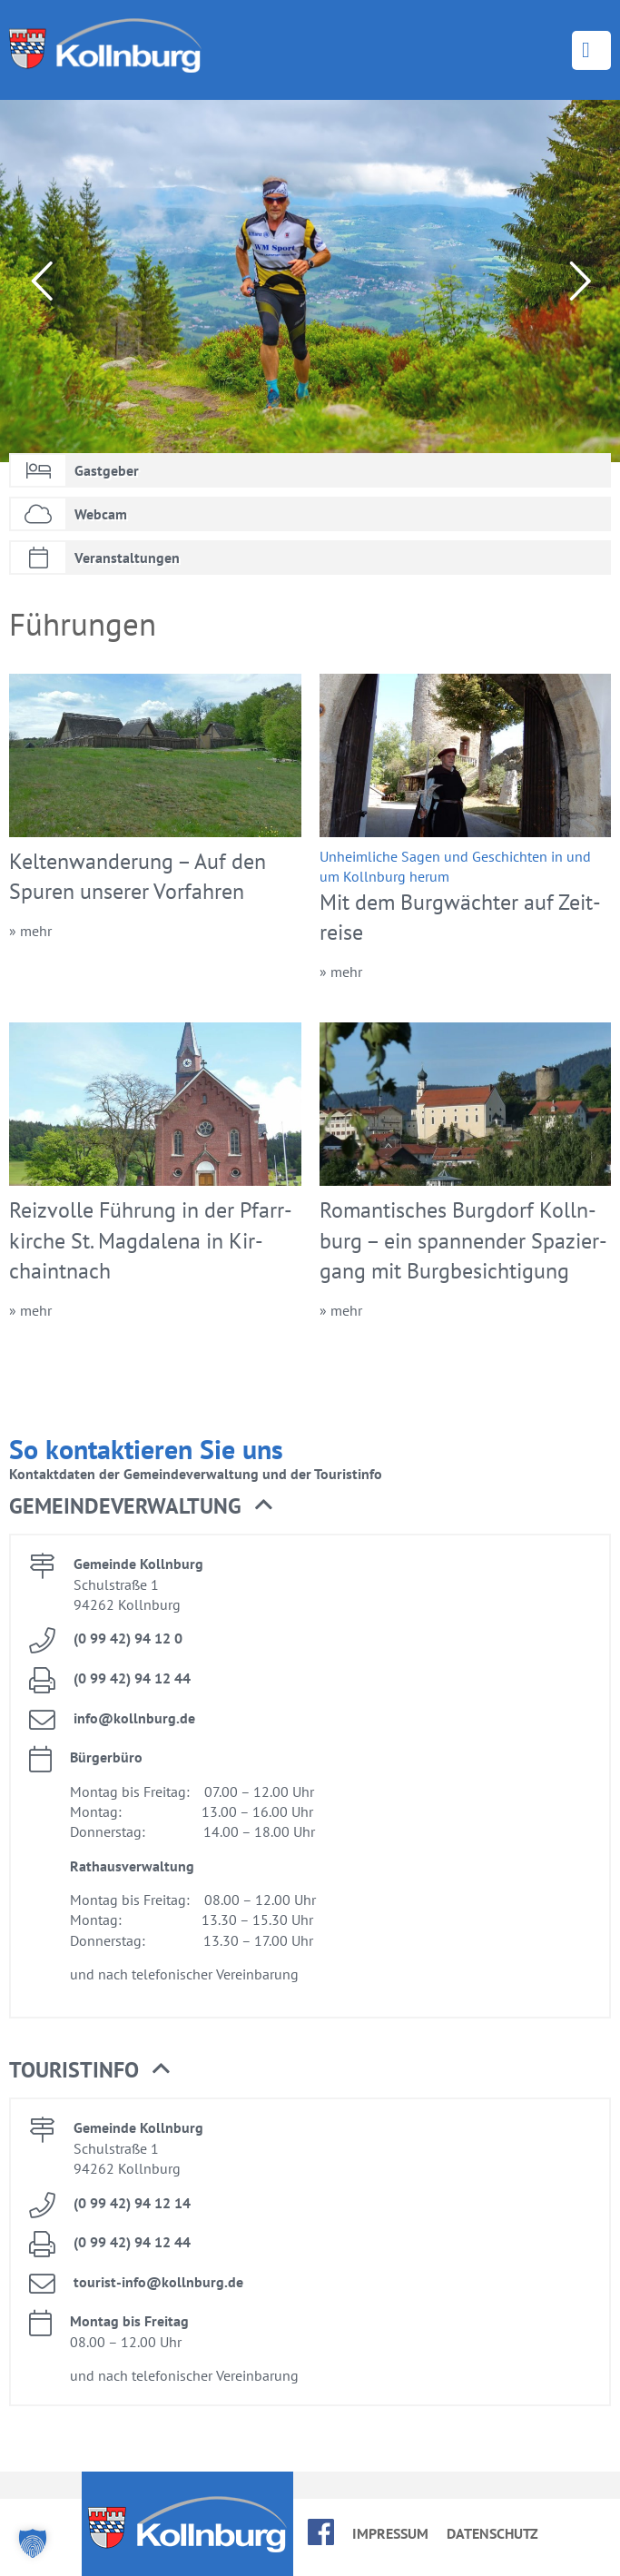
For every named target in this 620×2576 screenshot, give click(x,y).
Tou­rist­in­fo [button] (89, 2070)
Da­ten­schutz (492, 2533)
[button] (32, 2543)
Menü (591, 50)
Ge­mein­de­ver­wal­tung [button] (140, 1506)
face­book (321, 2532)
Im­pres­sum (390, 2533)
